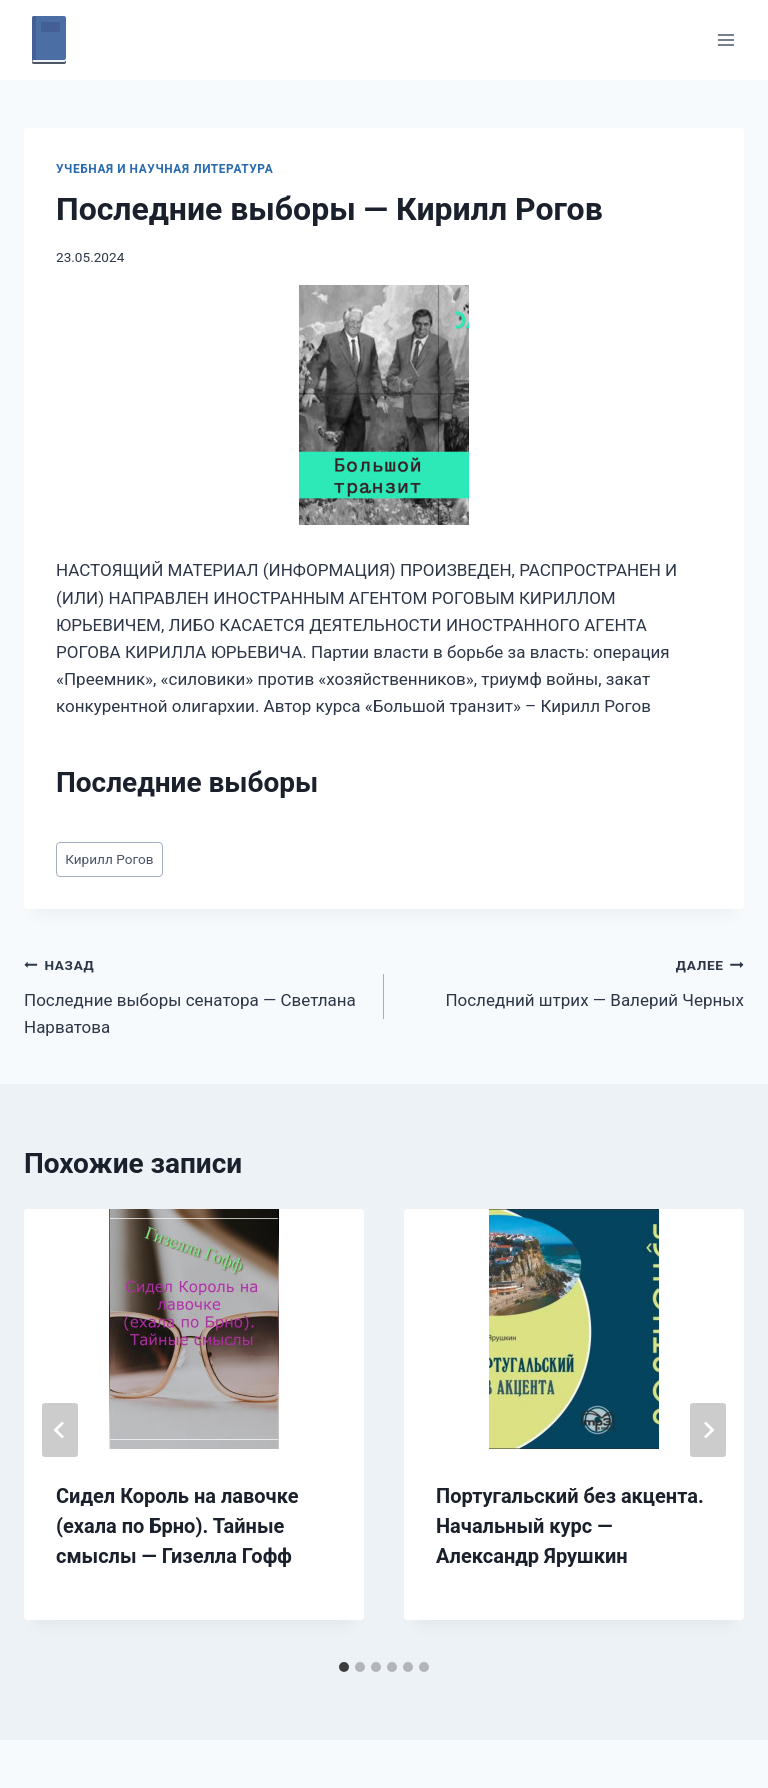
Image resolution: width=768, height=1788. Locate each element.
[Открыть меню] (725, 39)
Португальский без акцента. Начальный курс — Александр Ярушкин (570, 1526)
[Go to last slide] (60, 1430)
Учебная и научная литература (164, 169)
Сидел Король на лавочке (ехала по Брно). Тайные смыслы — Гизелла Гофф (177, 1526)
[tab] (344, 1667)
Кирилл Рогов (109, 859)
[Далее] (708, 1430)
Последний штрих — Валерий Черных (572, 980)
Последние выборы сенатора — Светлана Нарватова (195, 994)
